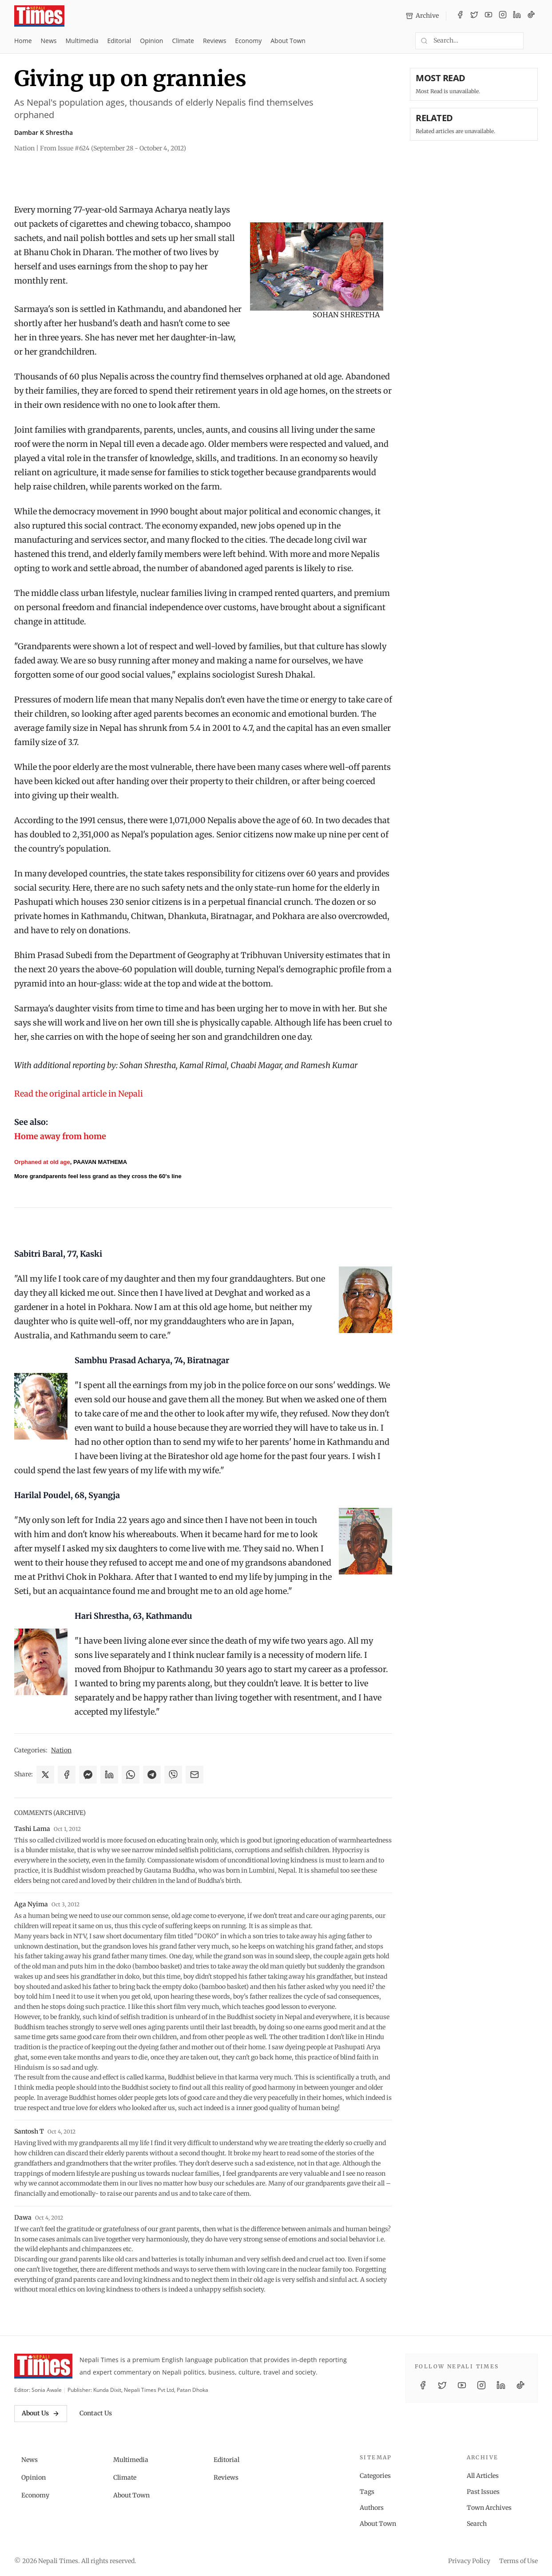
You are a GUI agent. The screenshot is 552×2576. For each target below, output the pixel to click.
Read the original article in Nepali (78, 1094)
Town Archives (489, 2508)
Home (23, 40)
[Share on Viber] (173, 1774)
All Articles (483, 2476)
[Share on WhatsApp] (130, 1774)
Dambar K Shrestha (43, 132)
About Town (288, 40)
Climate (183, 40)
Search (477, 2524)
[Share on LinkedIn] (109, 1774)
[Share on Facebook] (66, 1774)
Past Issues (483, 2492)
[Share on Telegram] (152, 1774)
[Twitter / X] (474, 16)
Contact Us (95, 2413)
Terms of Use (518, 2561)
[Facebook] (460, 16)
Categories (375, 2476)
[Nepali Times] (43, 2366)
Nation (61, 1750)
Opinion (151, 40)
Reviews (214, 40)
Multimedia (82, 40)
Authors (372, 2508)
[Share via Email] (194, 1774)
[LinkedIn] (517, 16)
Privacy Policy (469, 2561)
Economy (248, 40)
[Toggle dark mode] (534, 40)
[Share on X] (45, 1774)
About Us (41, 2413)
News (49, 40)
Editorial (119, 40)
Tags (367, 2492)
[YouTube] (488, 16)
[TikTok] (531, 16)
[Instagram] (502, 16)
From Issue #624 (113, 148)
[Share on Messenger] (88, 1774)
